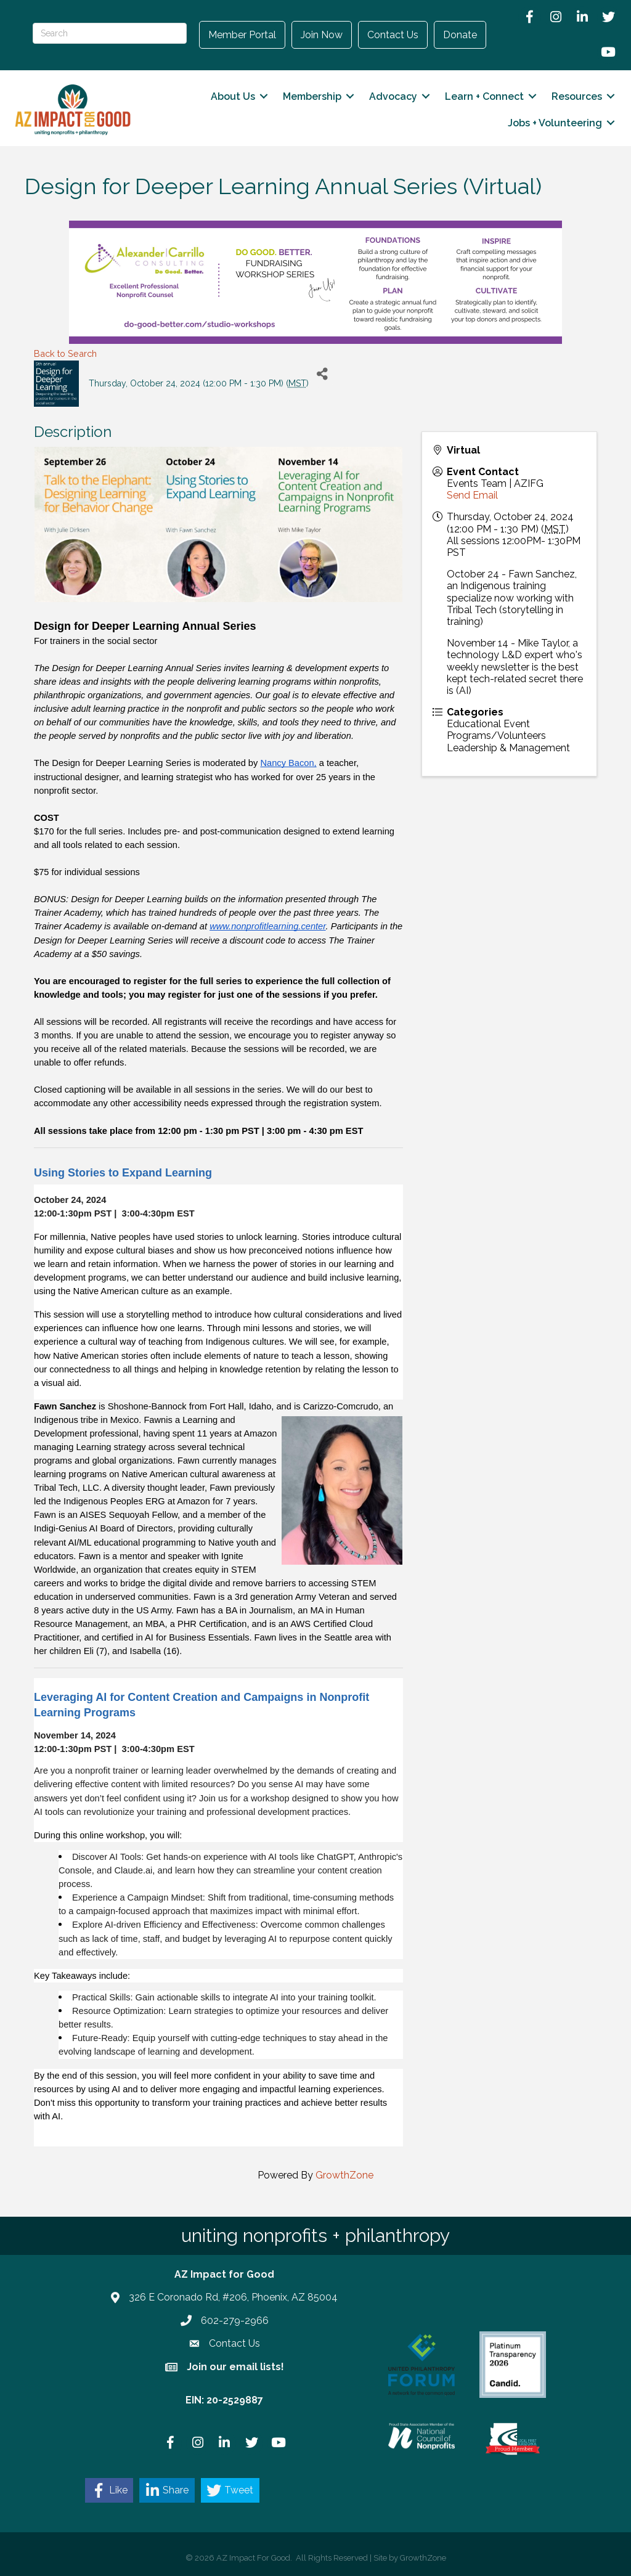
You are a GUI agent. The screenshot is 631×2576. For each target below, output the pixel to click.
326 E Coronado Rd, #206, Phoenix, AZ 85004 (233, 2297)
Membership (311, 96)
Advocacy (392, 96)
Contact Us (392, 35)
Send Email (472, 495)
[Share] (322, 374)
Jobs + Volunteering (554, 123)
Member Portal (242, 35)
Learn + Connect (483, 96)
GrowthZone (344, 2174)
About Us (232, 96)
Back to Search (65, 353)
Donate (460, 35)
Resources (575, 96)
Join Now (322, 35)
